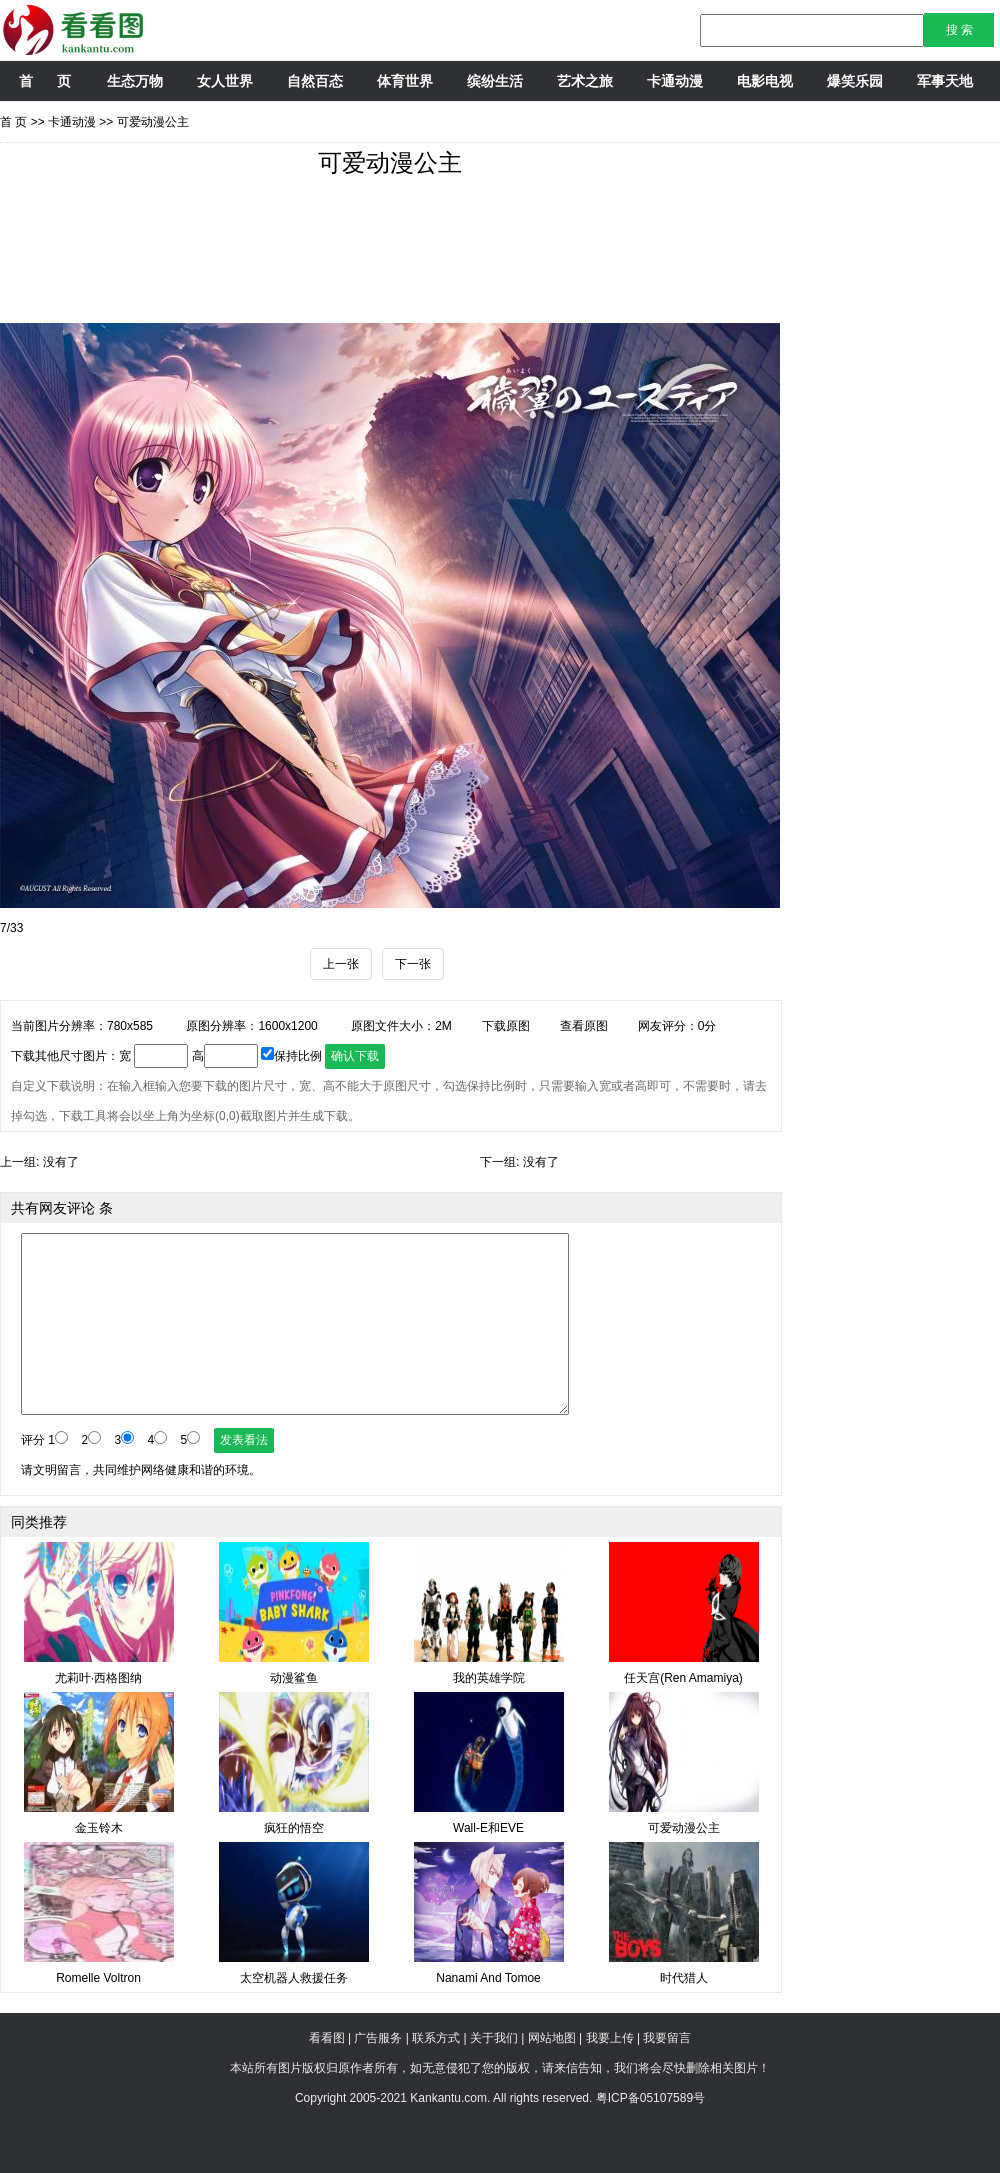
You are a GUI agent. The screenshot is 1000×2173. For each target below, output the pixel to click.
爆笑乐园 (855, 81)
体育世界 (405, 81)
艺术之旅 (585, 81)
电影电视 (765, 81)
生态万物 (135, 81)
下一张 (413, 964)
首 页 (44, 81)
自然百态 (315, 81)
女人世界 (225, 81)
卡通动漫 (675, 81)
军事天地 (945, 81)
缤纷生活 (495, 81)
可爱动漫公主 (153, 122)
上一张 (341, 964)
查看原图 (584, 1026)
